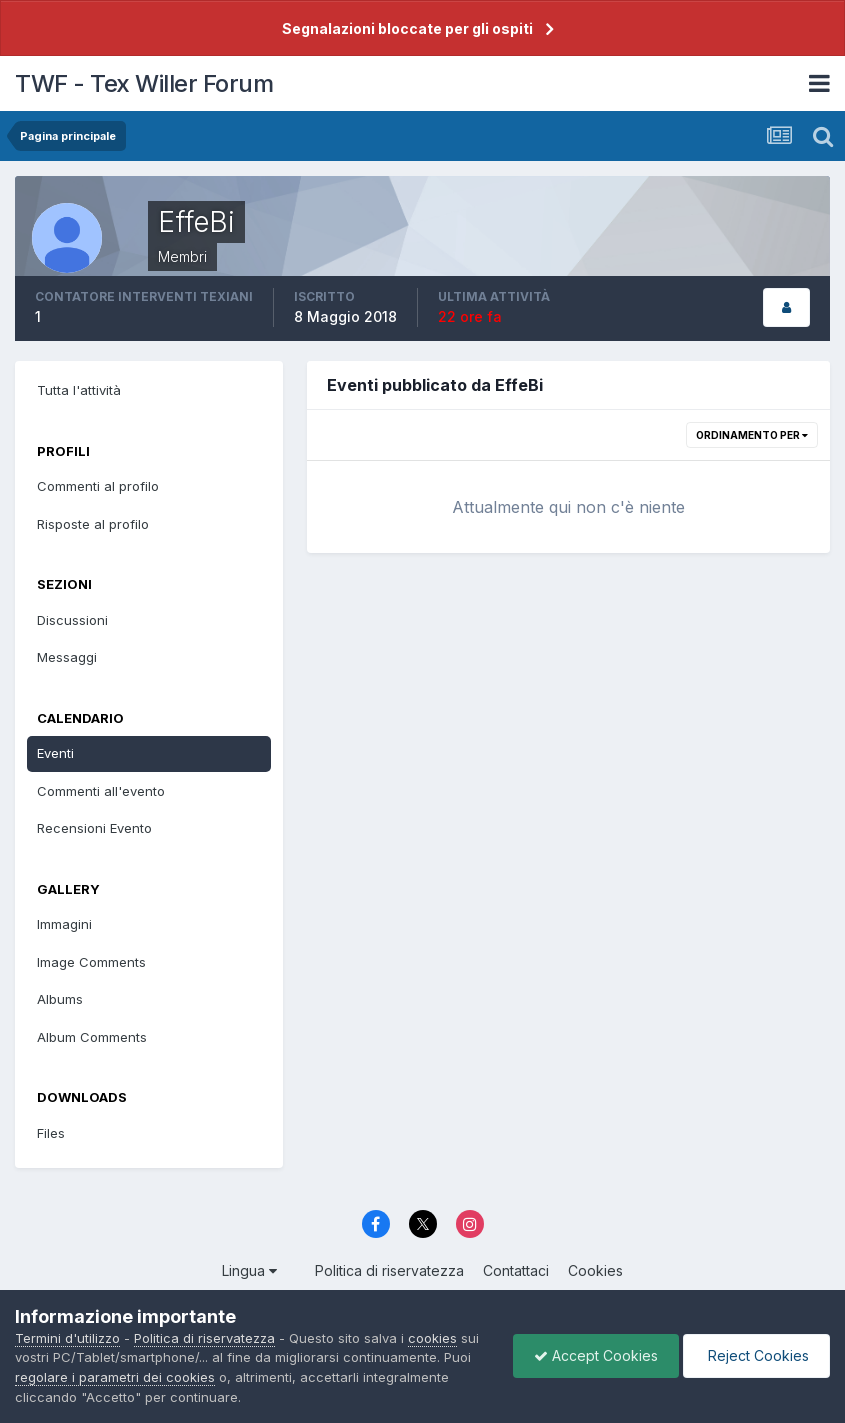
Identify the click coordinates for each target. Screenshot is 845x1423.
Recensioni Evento (94, 828)
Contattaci (516, 1270)
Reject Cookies (756, 1355)
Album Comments (92, 1037)
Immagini (64, 924)
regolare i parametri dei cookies (115, 1377)
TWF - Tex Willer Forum (144, 83)
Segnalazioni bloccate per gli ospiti (407, 28)
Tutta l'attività (79, 390)
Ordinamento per (752, 435)
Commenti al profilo (98, 486)
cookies (432, 1338)
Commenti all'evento (101, 791)
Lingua (249, 1270)
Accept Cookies (596, 1355)
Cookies (595, 1270)
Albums (60, 999)
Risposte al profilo (93, 524)
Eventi (55, 753)
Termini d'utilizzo (67, 1338)
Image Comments (91, 962)
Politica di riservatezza (389, 1270)
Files (51, 1133)
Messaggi (67, 657)
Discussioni (72, 620)
